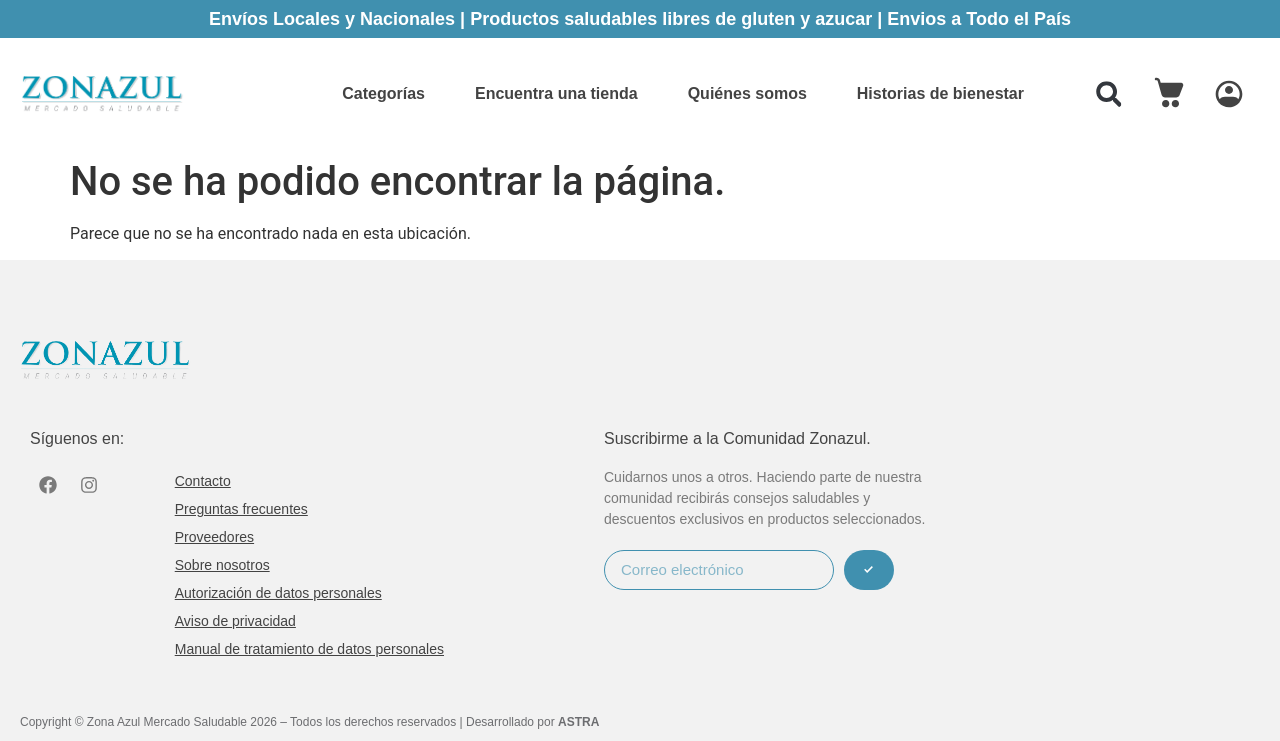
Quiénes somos (747, 93)
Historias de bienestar (940, 93)
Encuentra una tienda (556, 93)
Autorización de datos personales (278, 593)
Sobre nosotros (222, 565)
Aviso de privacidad (235, 621)
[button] (1109, 94)
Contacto (203, 481)
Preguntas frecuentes (241, 509)
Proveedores (214, 537)
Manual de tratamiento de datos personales (309, 649)
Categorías (383, 93)
